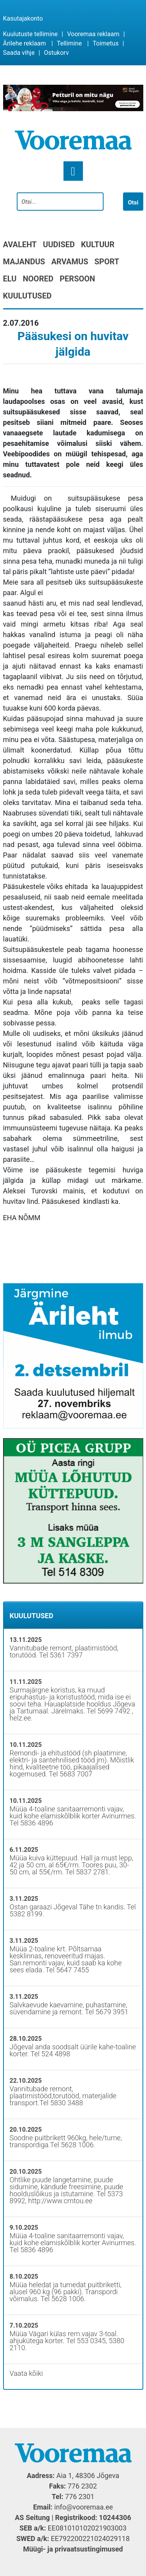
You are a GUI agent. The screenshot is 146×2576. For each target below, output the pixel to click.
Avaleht (20, 244)
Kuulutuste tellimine (30, 34)
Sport (106, 261)
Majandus (24, 261)
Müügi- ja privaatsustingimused (73, 2549)
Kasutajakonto (23, 18)
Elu (10, 278)
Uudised (59, 244)
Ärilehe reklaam (24, 43)
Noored (38, 278)
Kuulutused (27, 295)
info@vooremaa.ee (83, 2507)
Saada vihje (19, 52)
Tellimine (69, 43)
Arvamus (69, 261)
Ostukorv (56, 52)
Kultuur (97, 244)
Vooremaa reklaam (93, 34)
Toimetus (106, 43)
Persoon (77, 278)
